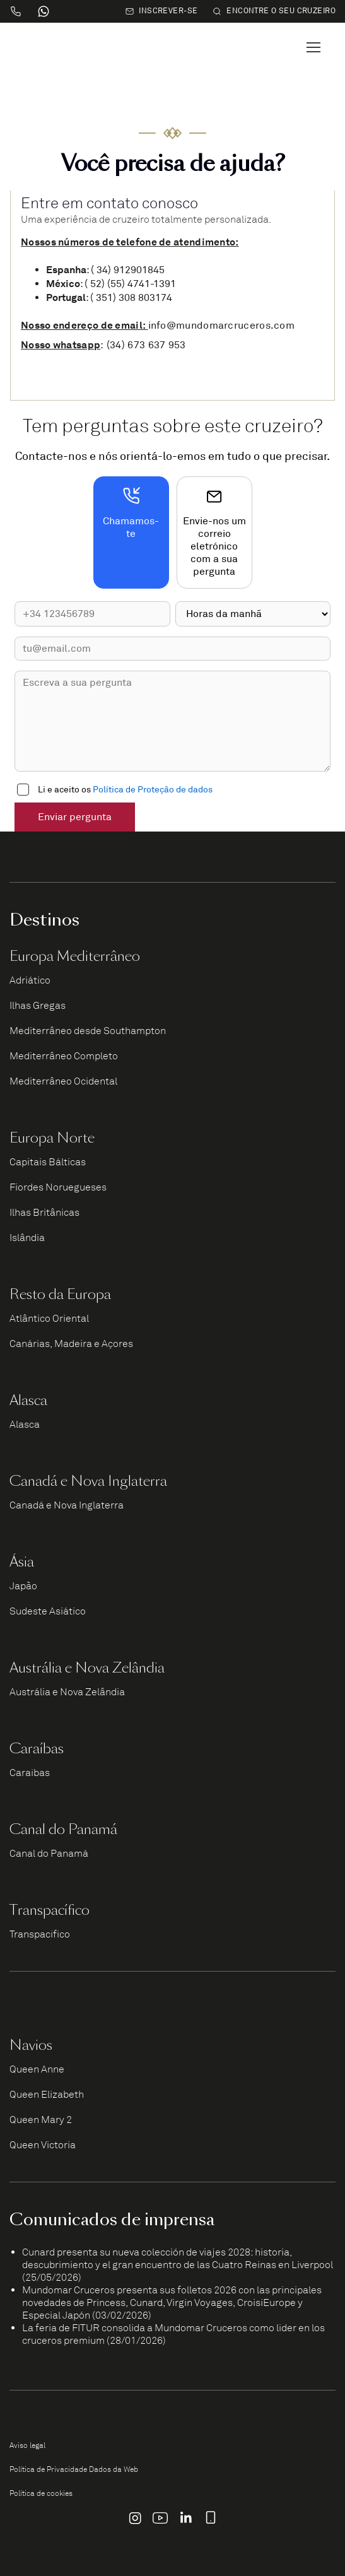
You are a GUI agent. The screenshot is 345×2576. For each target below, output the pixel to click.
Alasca (24, 1424)
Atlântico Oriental (49, 1318)
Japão (23, 1586)
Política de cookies (41, 2493)
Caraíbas (29, 1773)
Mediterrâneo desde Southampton (87, 1031)
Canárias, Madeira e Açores (71, 1344)
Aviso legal (27, 2445)
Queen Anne (36, 2069)
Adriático (29, 980)
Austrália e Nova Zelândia (67, 1692)
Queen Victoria (42, 2145)
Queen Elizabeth (46, 2094)
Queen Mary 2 (40, 2120)
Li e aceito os (125, 789)
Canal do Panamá (48, 1853)
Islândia (27, 1238)
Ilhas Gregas (37, 1005)
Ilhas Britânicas (44, 1212)
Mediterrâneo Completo (63, 1056)
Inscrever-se (161, 11)
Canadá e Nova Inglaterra (66, 1505)
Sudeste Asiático (47, 1611)
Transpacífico (39, 1934)
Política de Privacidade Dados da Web (73, 2469)
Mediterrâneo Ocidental (63, 1081)
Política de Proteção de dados (153, 789)
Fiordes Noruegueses (58, 1187)
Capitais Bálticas (47, 1162)
